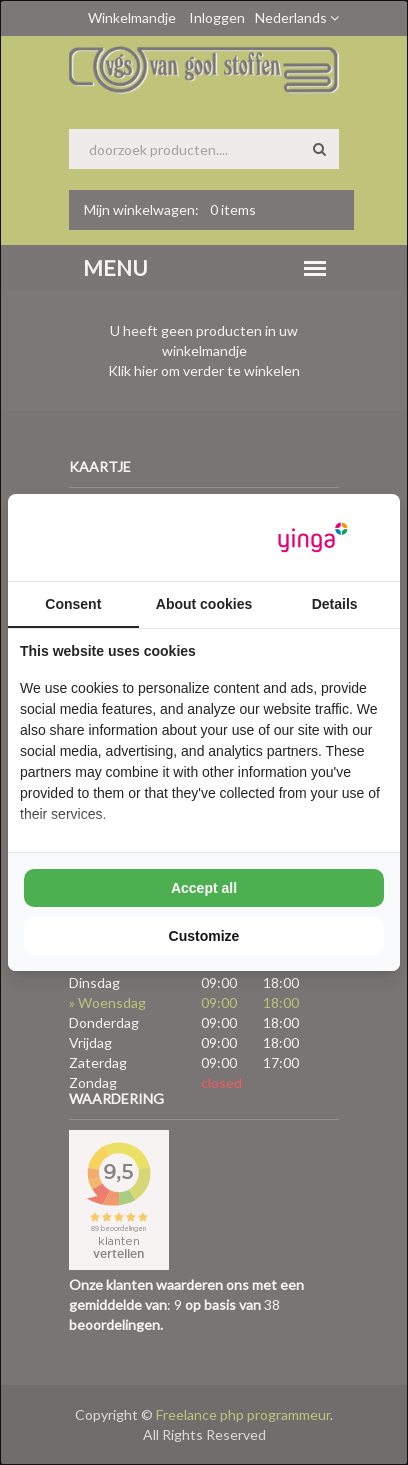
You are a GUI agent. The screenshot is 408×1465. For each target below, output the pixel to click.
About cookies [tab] (204, 604)
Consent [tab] (73, 604)
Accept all (204, 888)
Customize (204, 936)
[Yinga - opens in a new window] (313, 537)
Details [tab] (335, 604)
